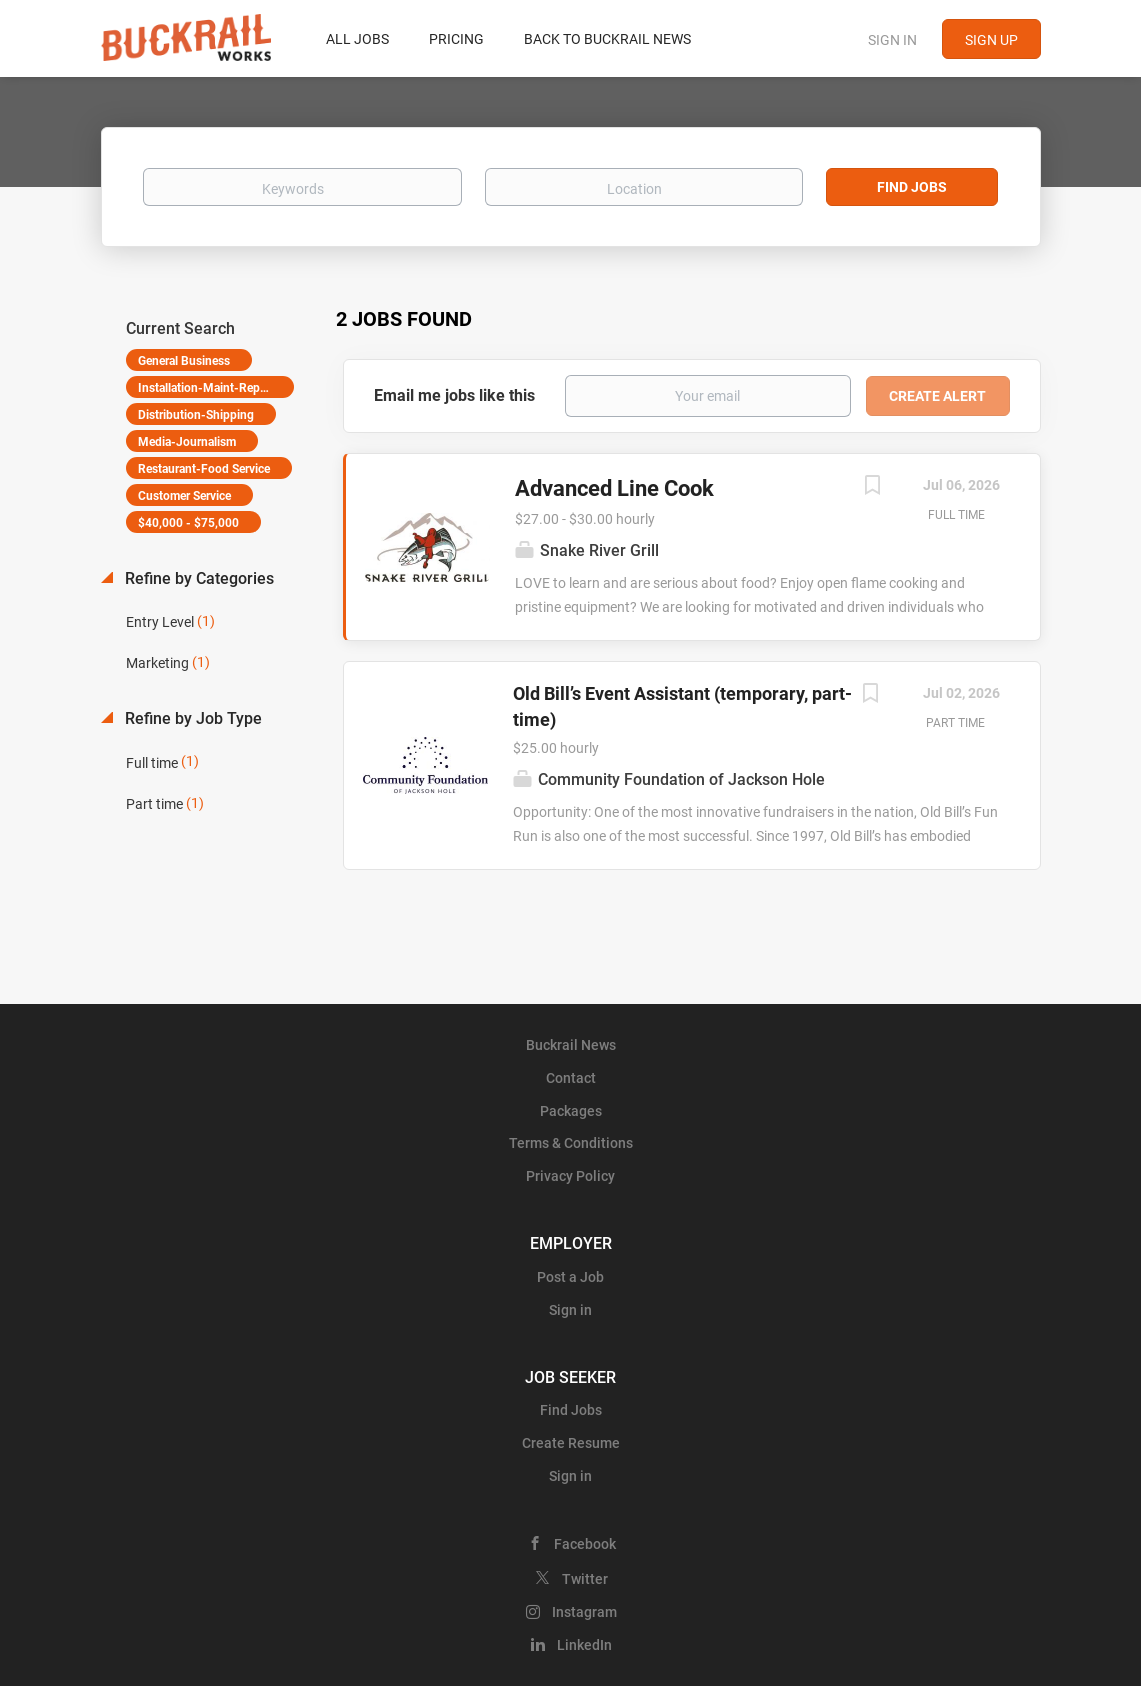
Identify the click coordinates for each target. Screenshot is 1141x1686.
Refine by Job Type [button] (191, 718)
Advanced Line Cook (614, 488)
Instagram (584, 1612)
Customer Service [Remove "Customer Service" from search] (184, 496)
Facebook (585, 1544)
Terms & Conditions (571, 1143)
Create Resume (571, 1443)
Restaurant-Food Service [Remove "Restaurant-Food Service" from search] (204, 469)
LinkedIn (584, 1645)
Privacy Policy (570, 1176)
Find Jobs (912, 187)
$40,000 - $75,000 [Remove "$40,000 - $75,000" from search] (188, 523)
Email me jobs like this (454, 395)
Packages (571, 1111)
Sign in (892, 40)
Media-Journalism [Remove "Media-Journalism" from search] (187, 442)
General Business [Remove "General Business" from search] (184, 361)
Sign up (991, 40)
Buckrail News (571, 1045)
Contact (571, 1078)
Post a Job (570, 1277)
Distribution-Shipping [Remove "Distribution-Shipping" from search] (196, 415)
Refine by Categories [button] (197, 578)
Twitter (585, 1579)
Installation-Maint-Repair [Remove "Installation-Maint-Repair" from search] (205, 388)
